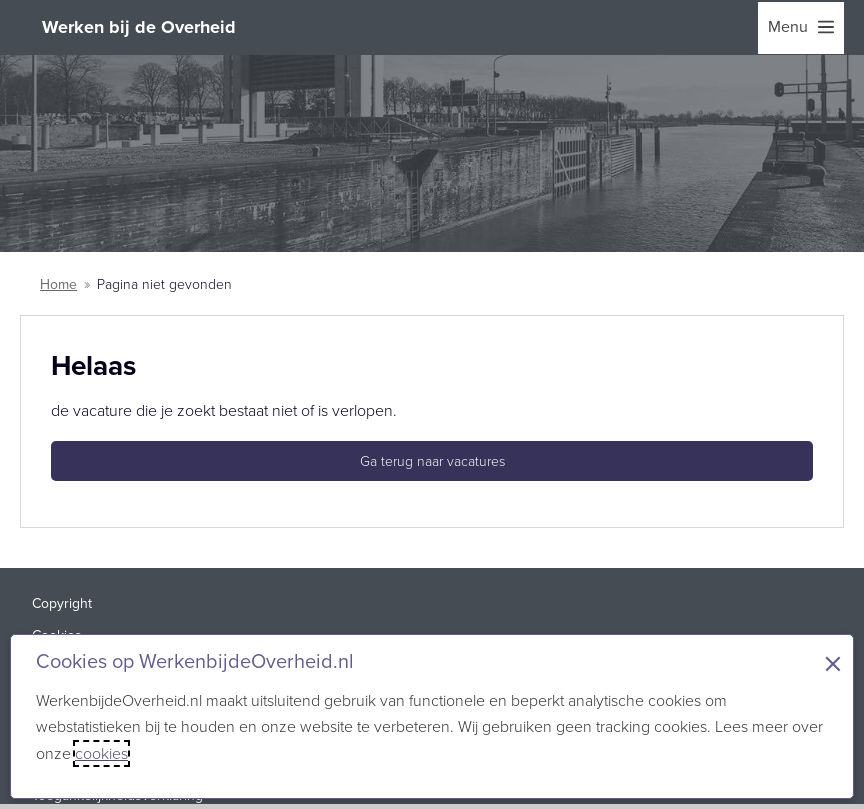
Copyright (62, 603)
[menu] (801, 28)
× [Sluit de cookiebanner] (833, 664)
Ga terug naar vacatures (432, 461)
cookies (101, 753)
